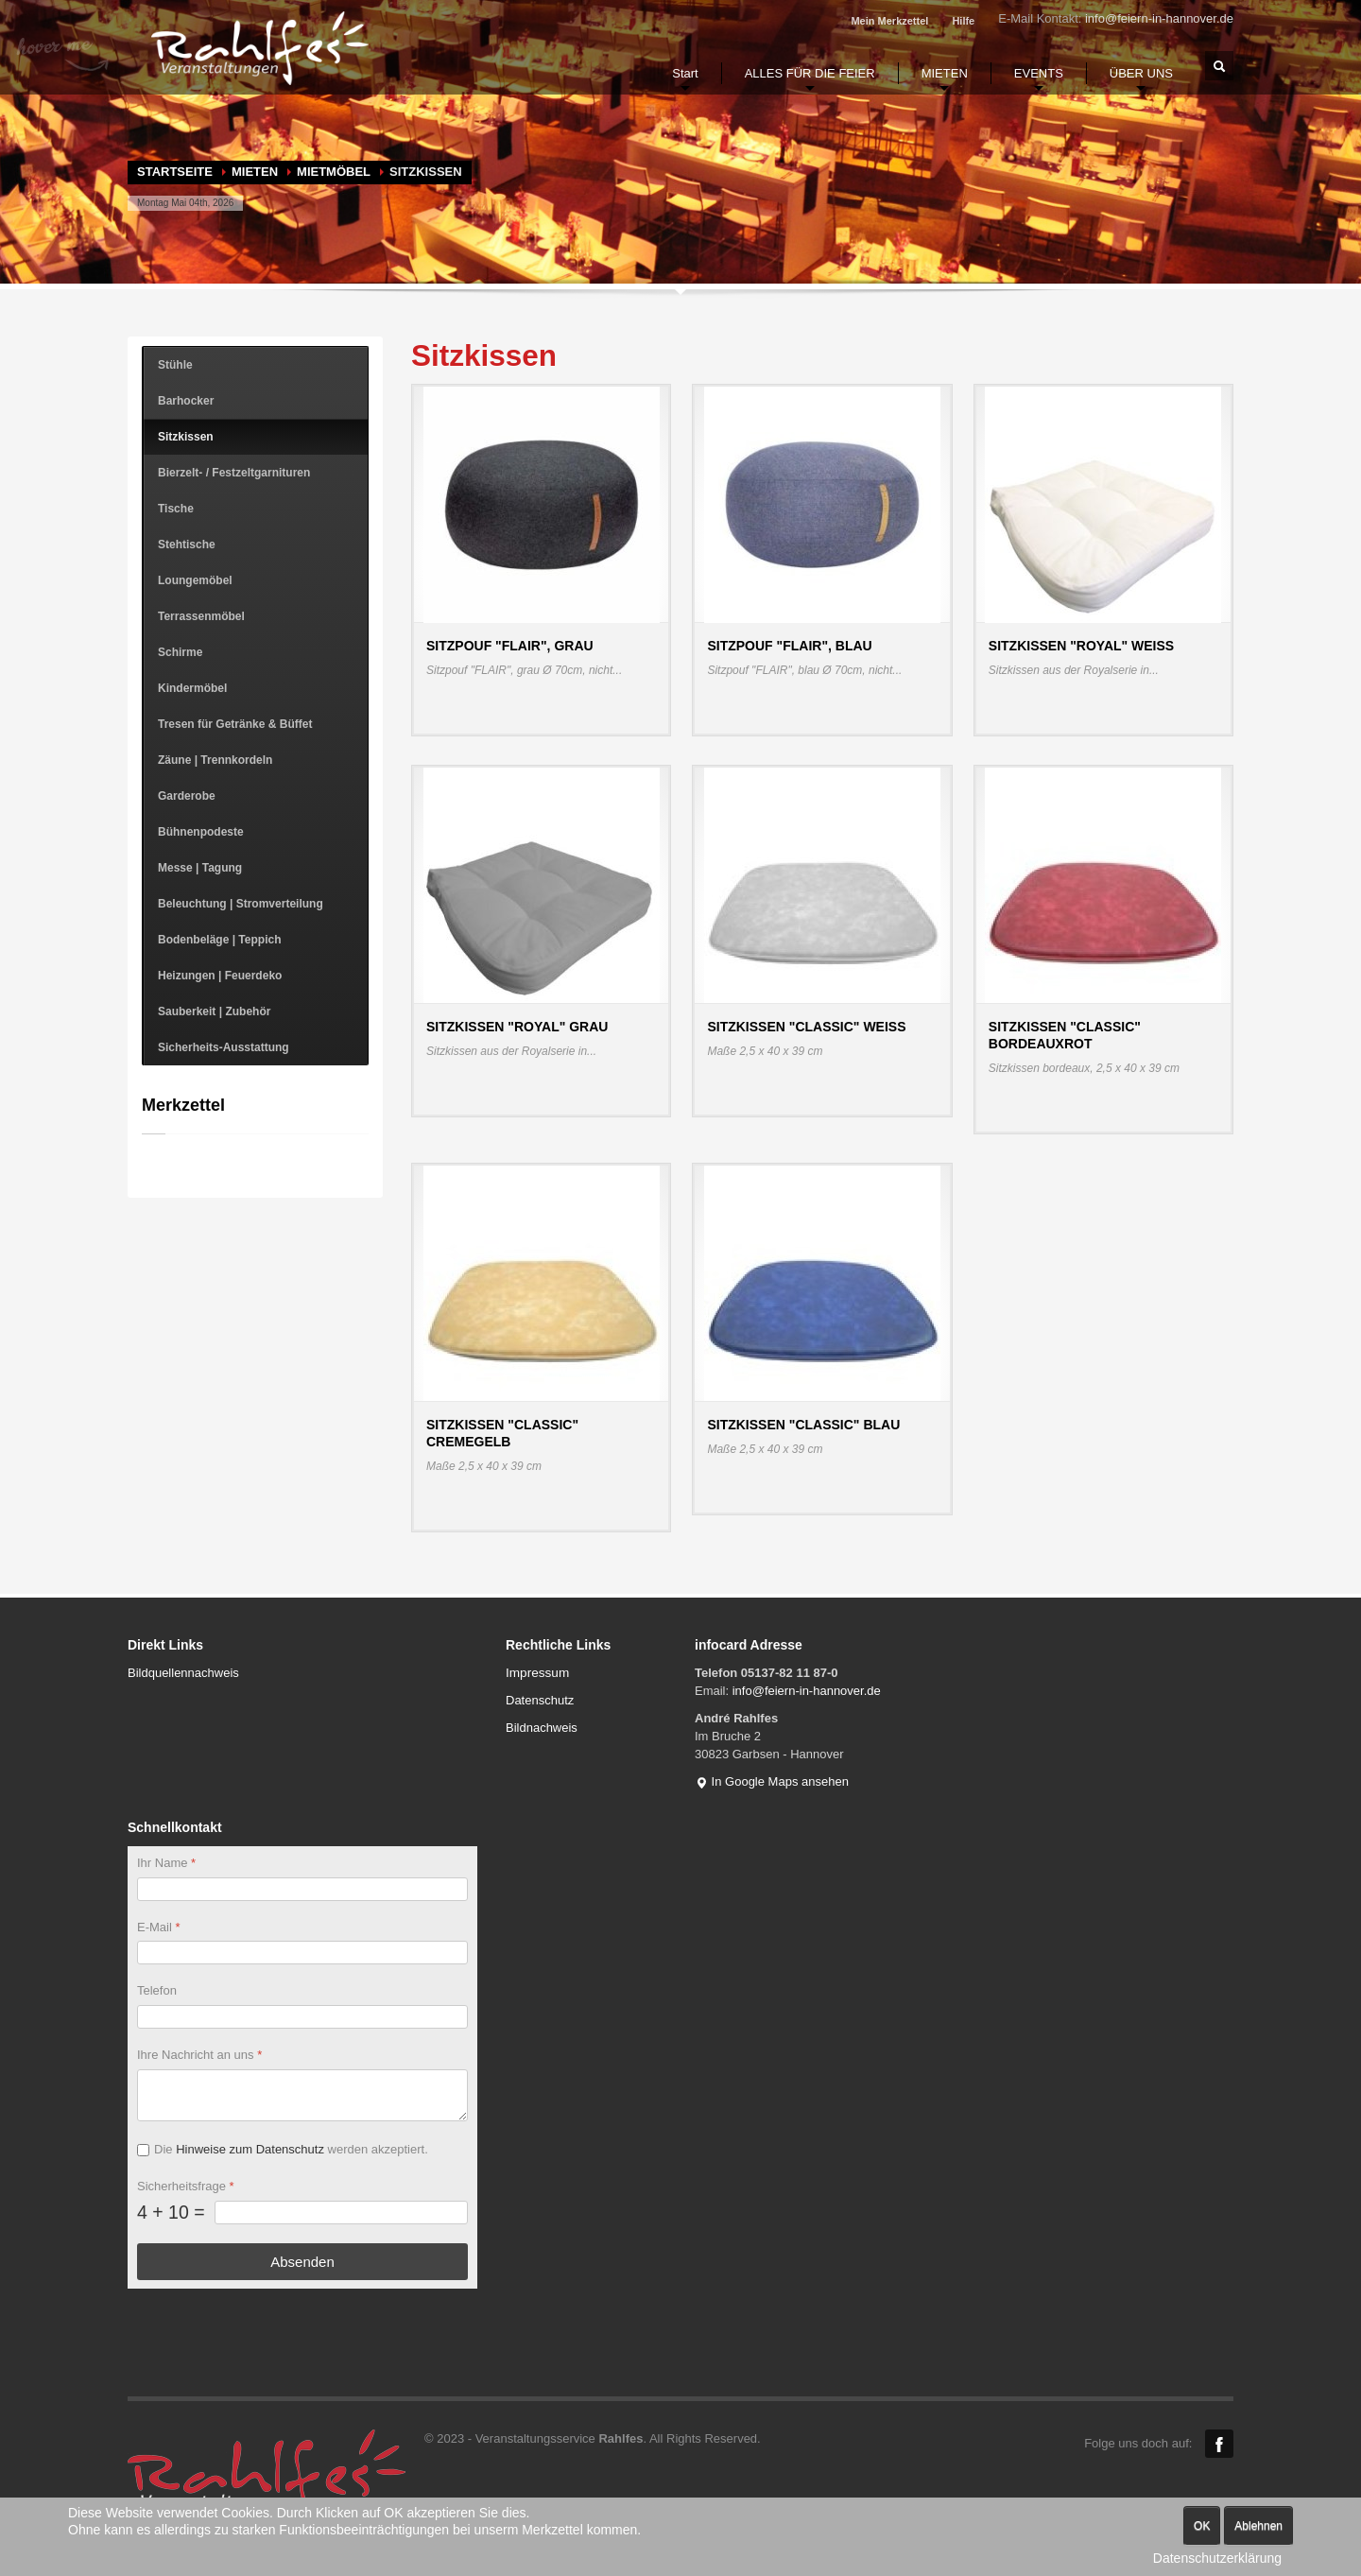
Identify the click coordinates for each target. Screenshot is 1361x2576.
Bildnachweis (541, 1727)
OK (1202, 2526)
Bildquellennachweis (183, 1673)
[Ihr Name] (302, 1888)
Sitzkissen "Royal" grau (517, 1026)
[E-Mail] (302, 1952)
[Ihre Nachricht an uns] (302, 2095)
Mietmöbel (333, 171)
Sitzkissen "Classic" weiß (806, 1026)
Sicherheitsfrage (185, 2186)
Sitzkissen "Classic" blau (803, 1424)
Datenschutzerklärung (1217, 2558)
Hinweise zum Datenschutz (250, 2149)
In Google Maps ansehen (772, 1781)
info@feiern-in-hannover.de (1159, 18)
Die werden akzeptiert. (291, 2149)
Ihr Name (166, 1863)
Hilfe (963, 20)
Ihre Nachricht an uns (199, 2055)
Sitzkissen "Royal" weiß (1081, 645)
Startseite (175, 171)
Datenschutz (540, 1700)
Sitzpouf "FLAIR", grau (510, 645)
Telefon (157, 1990)
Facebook (1219, 2443)
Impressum (537, 1673)
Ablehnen (1258, 2526)
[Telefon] (302, 2017)
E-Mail (159, 1926)
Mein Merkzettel (889, 20)
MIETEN (255, 171)
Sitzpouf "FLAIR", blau (789, 645)
